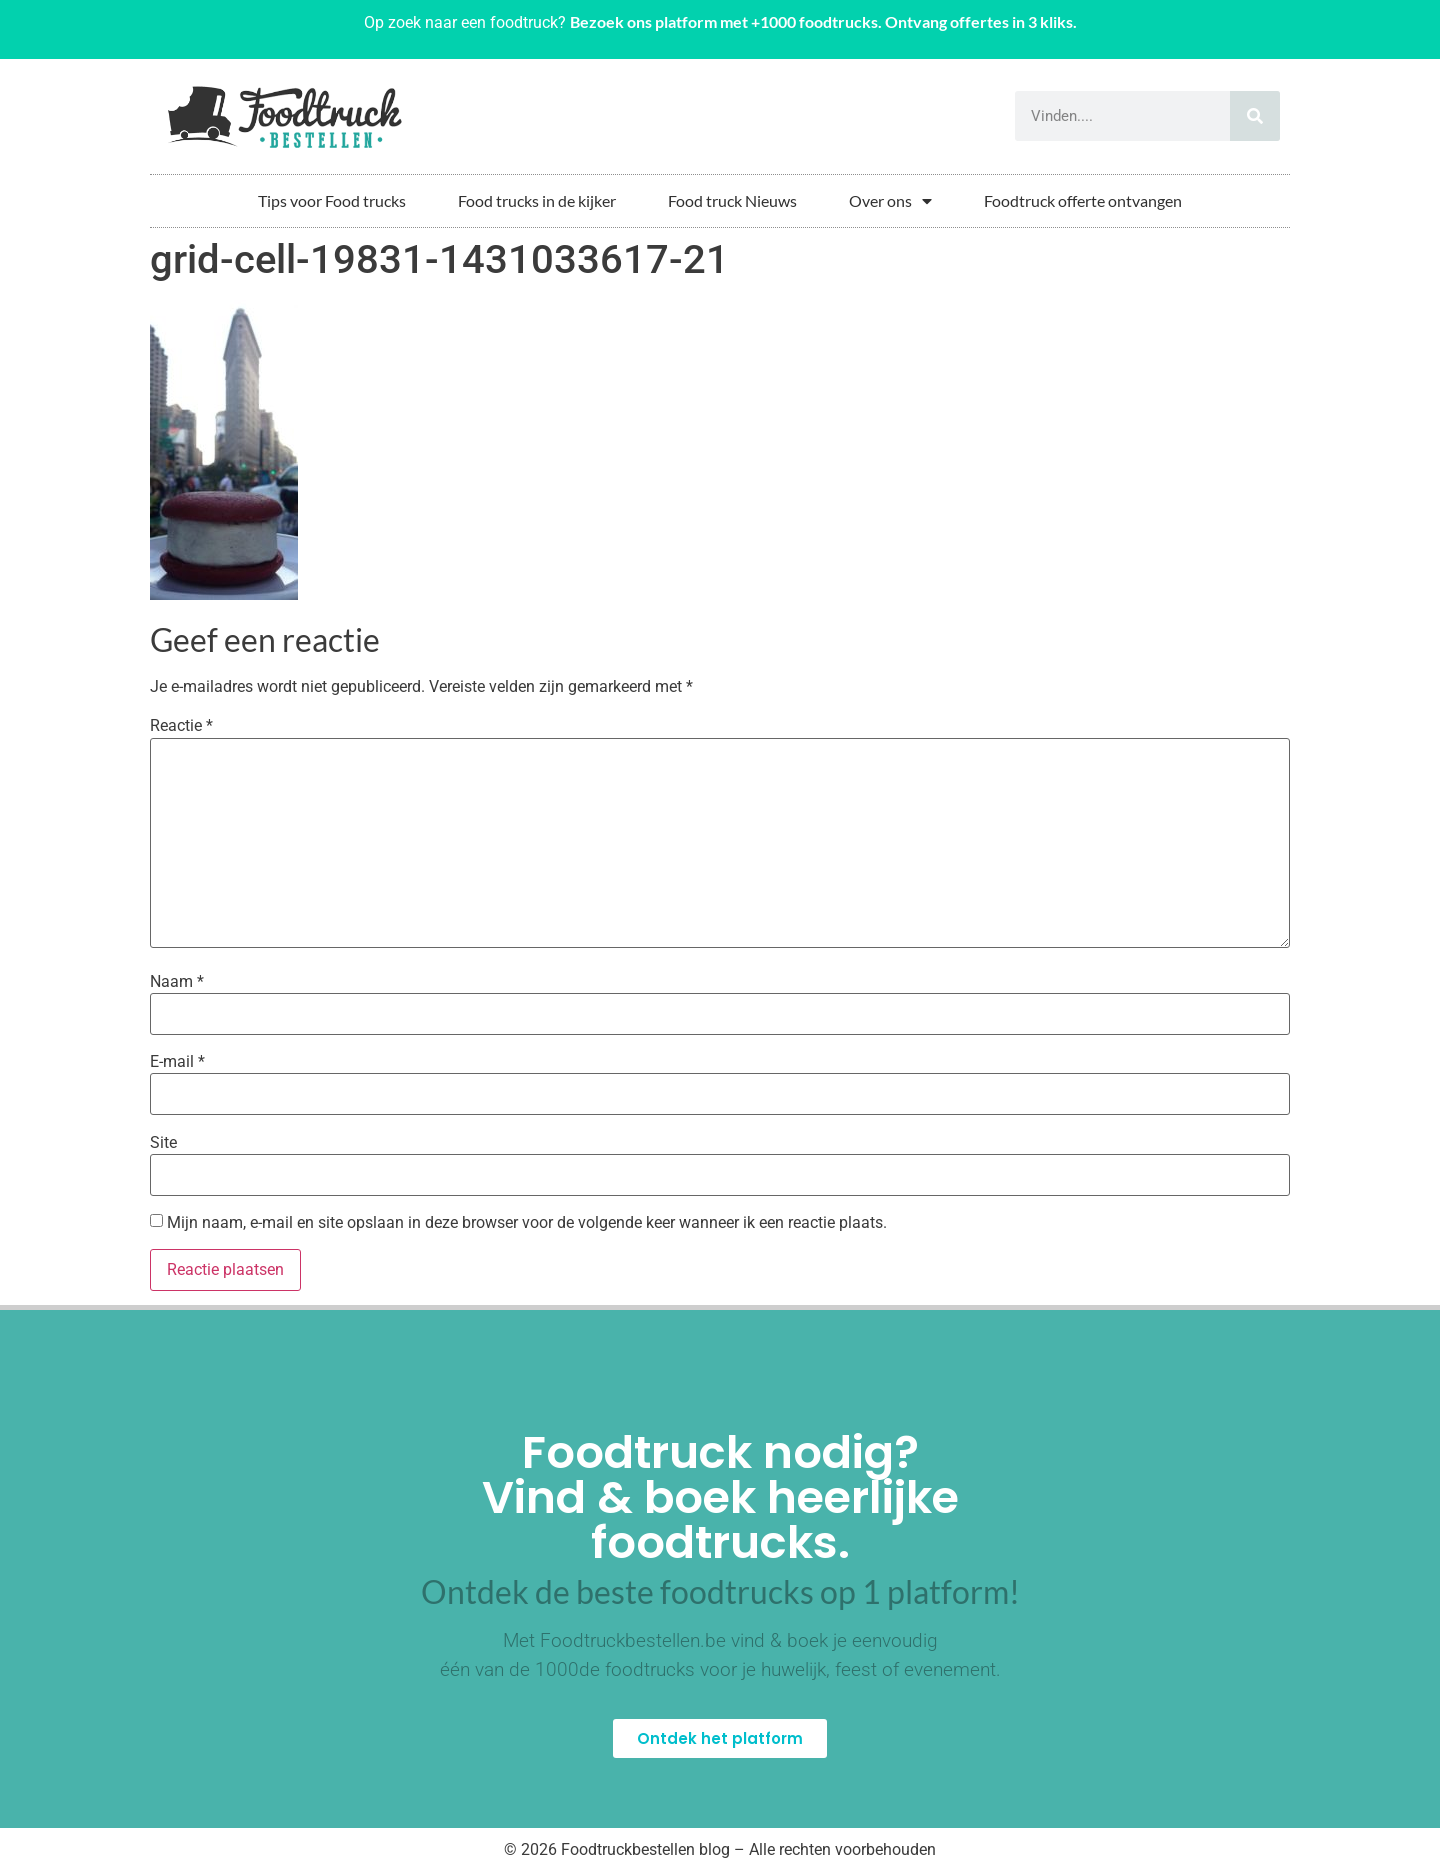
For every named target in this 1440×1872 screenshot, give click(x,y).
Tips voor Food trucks (332, 200)
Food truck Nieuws (732, 200)
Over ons (890, 201)
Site (163, 1143)
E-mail (177, 1062)
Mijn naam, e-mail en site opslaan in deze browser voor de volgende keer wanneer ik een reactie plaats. (527, 1223)
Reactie (181, 726)
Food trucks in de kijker (537, 200)
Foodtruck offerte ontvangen (1083, 200)
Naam (177, 982)
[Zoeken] (1255, 116)
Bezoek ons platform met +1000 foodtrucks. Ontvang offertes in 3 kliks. (823, 21)
